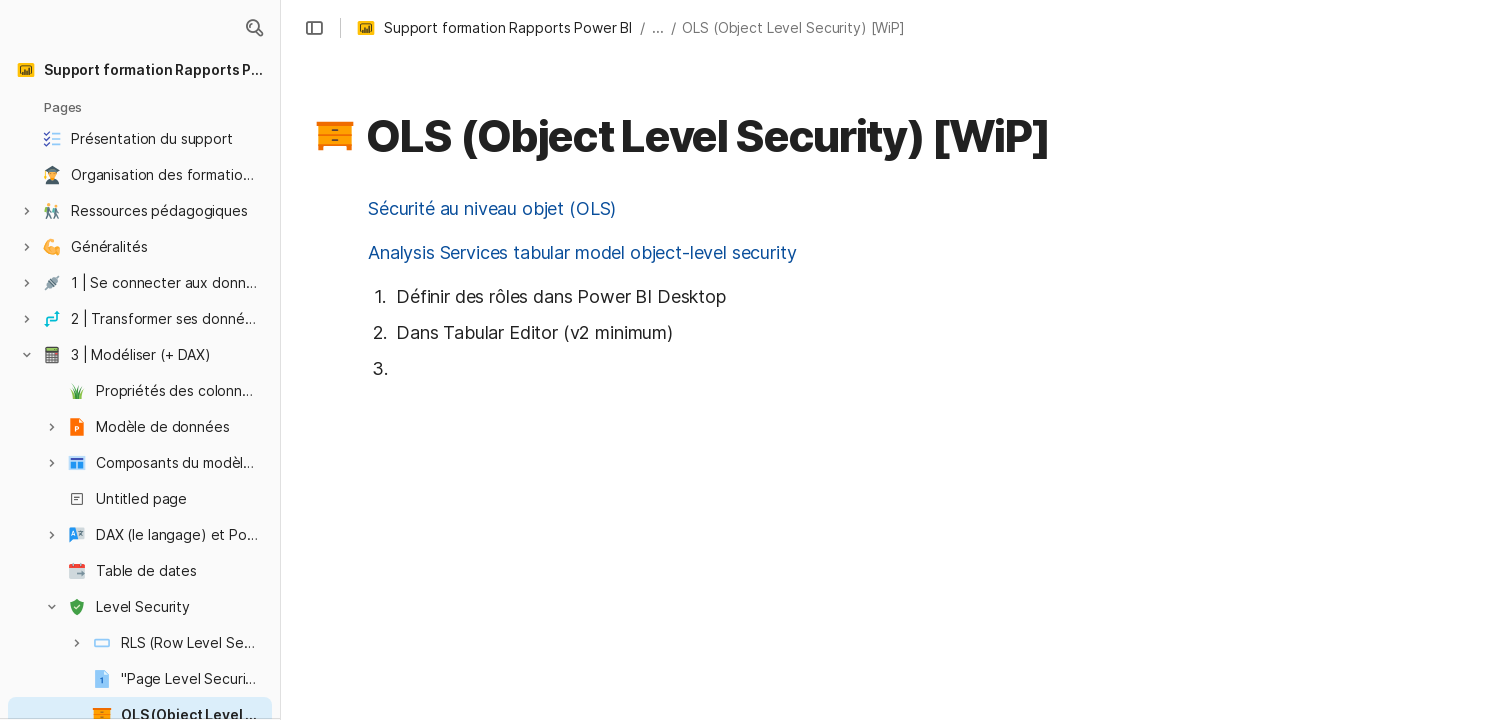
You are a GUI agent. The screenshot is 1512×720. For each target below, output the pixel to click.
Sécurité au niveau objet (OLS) (492, 208)
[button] (254, 28)
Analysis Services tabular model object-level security (582, 252)
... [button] (658, 27)
